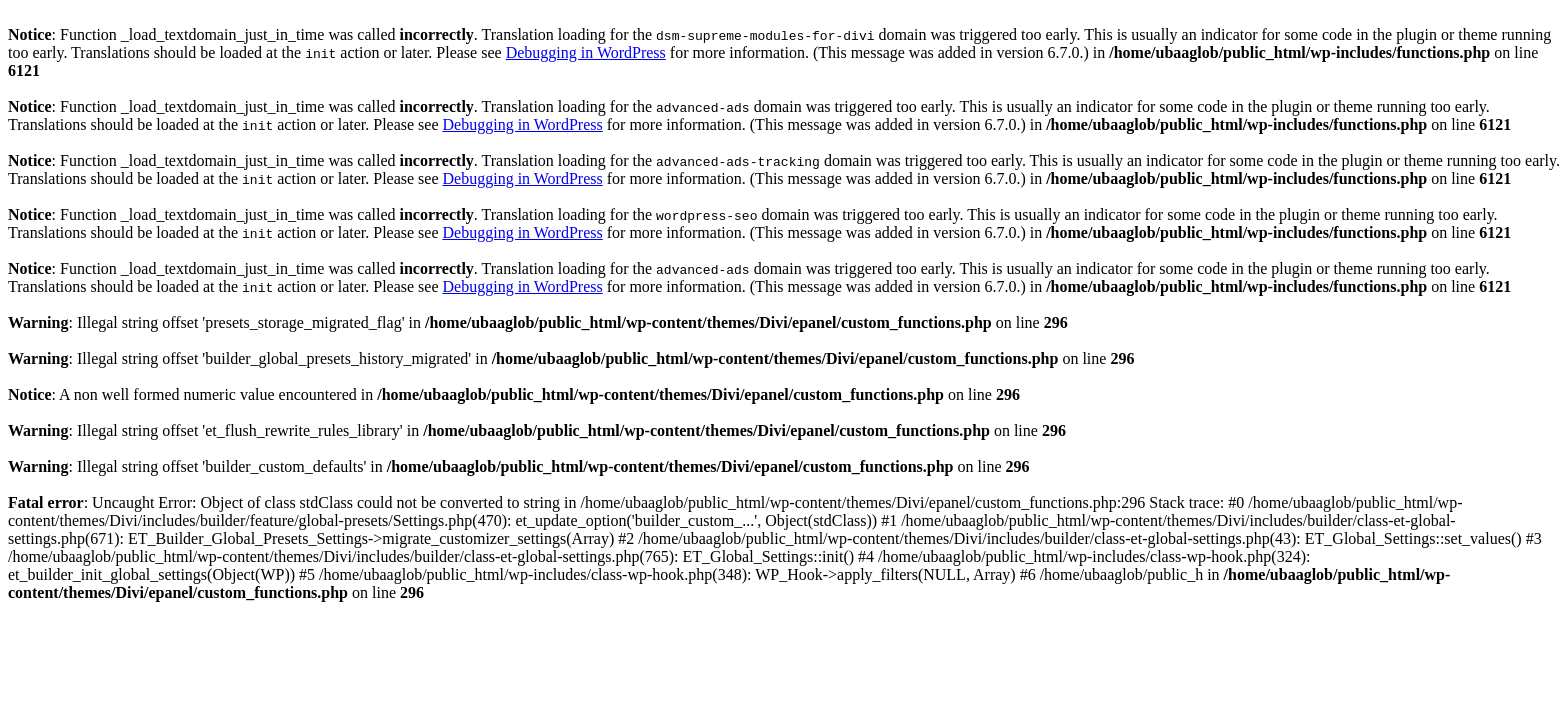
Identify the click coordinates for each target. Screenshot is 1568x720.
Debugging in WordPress (586, 52)
